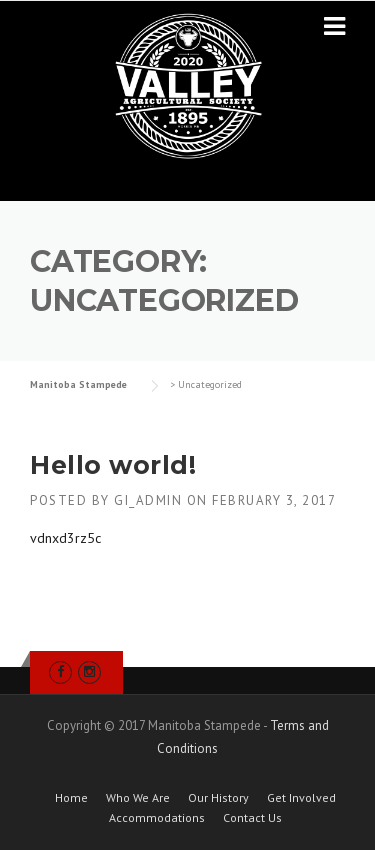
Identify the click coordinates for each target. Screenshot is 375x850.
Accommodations (157, 818)
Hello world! (113, 465)
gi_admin (148, 500)
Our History (218, 798)
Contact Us (252, 818)
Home (71, 798)
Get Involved (301, 798)
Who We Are (138, 798)
